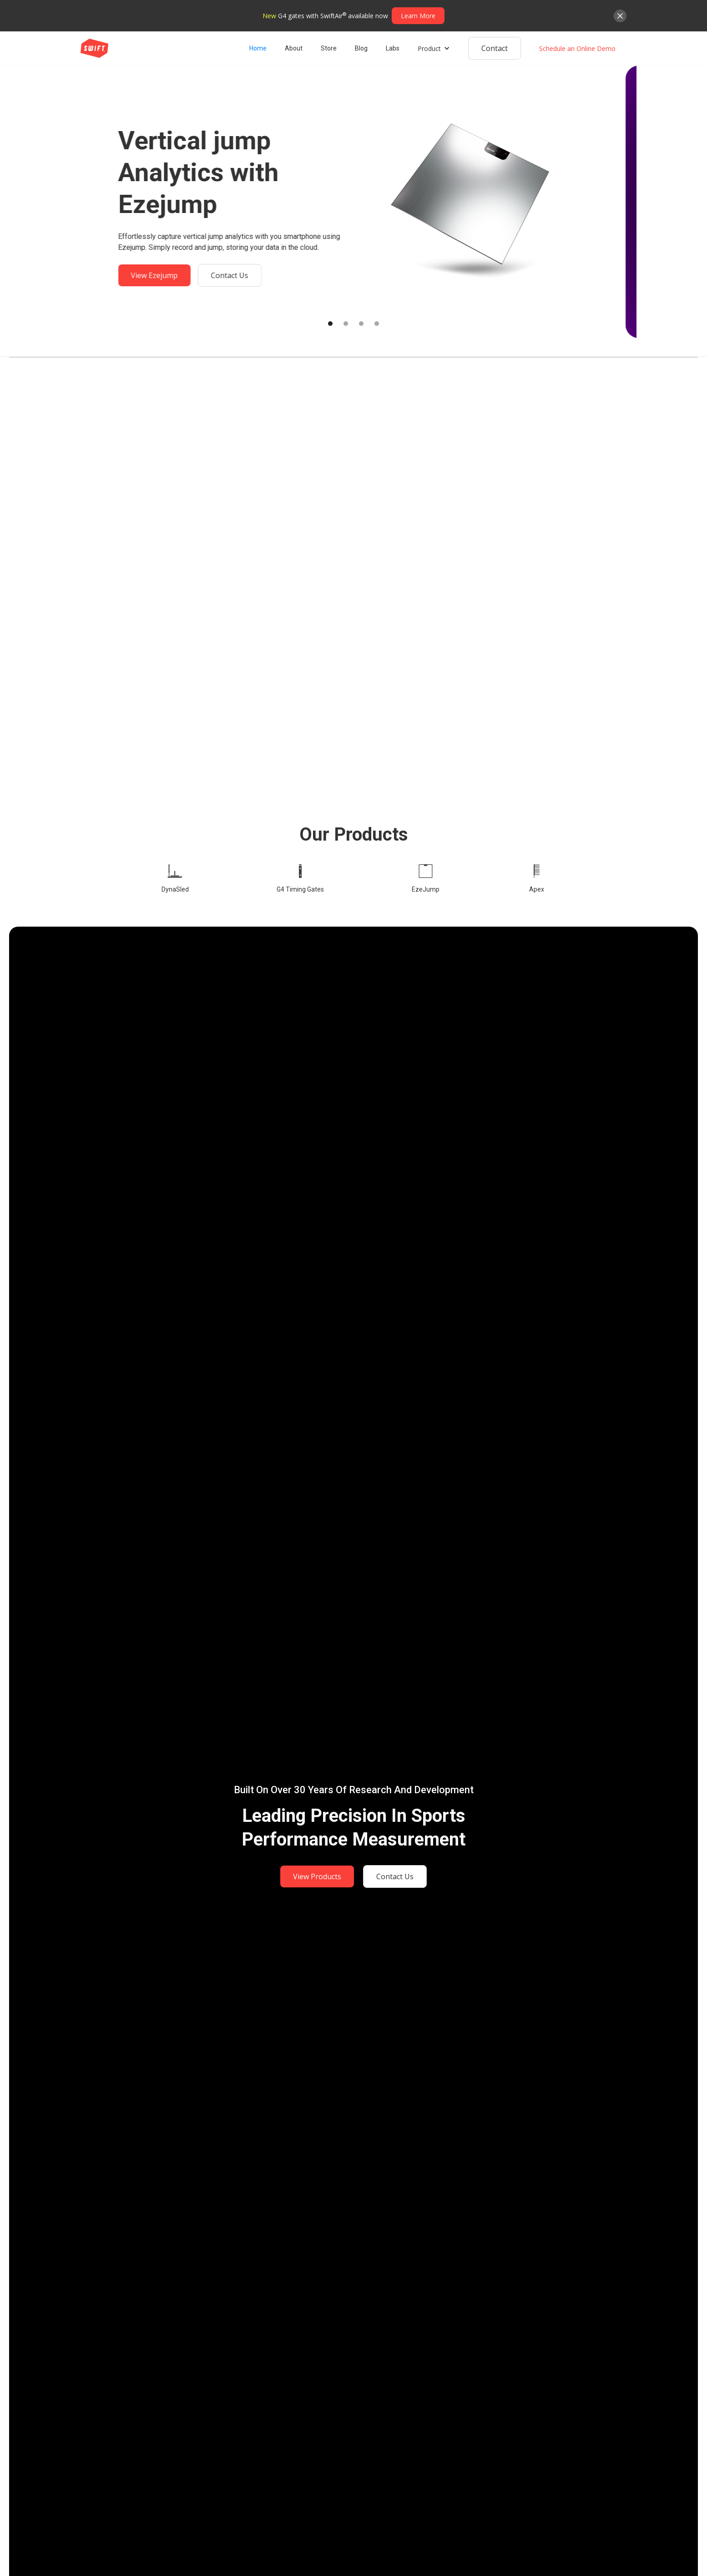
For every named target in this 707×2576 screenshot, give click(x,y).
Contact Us (240, 275)
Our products (353, 834)
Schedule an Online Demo (577, 48)
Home (258, 48)
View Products (317, 1876)
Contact (494, 48)
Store (329, 48)
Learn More (418, 15)
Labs (392, 48)
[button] (434, 48)
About (294, 48)
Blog (361, 48)
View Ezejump (164, 275)
